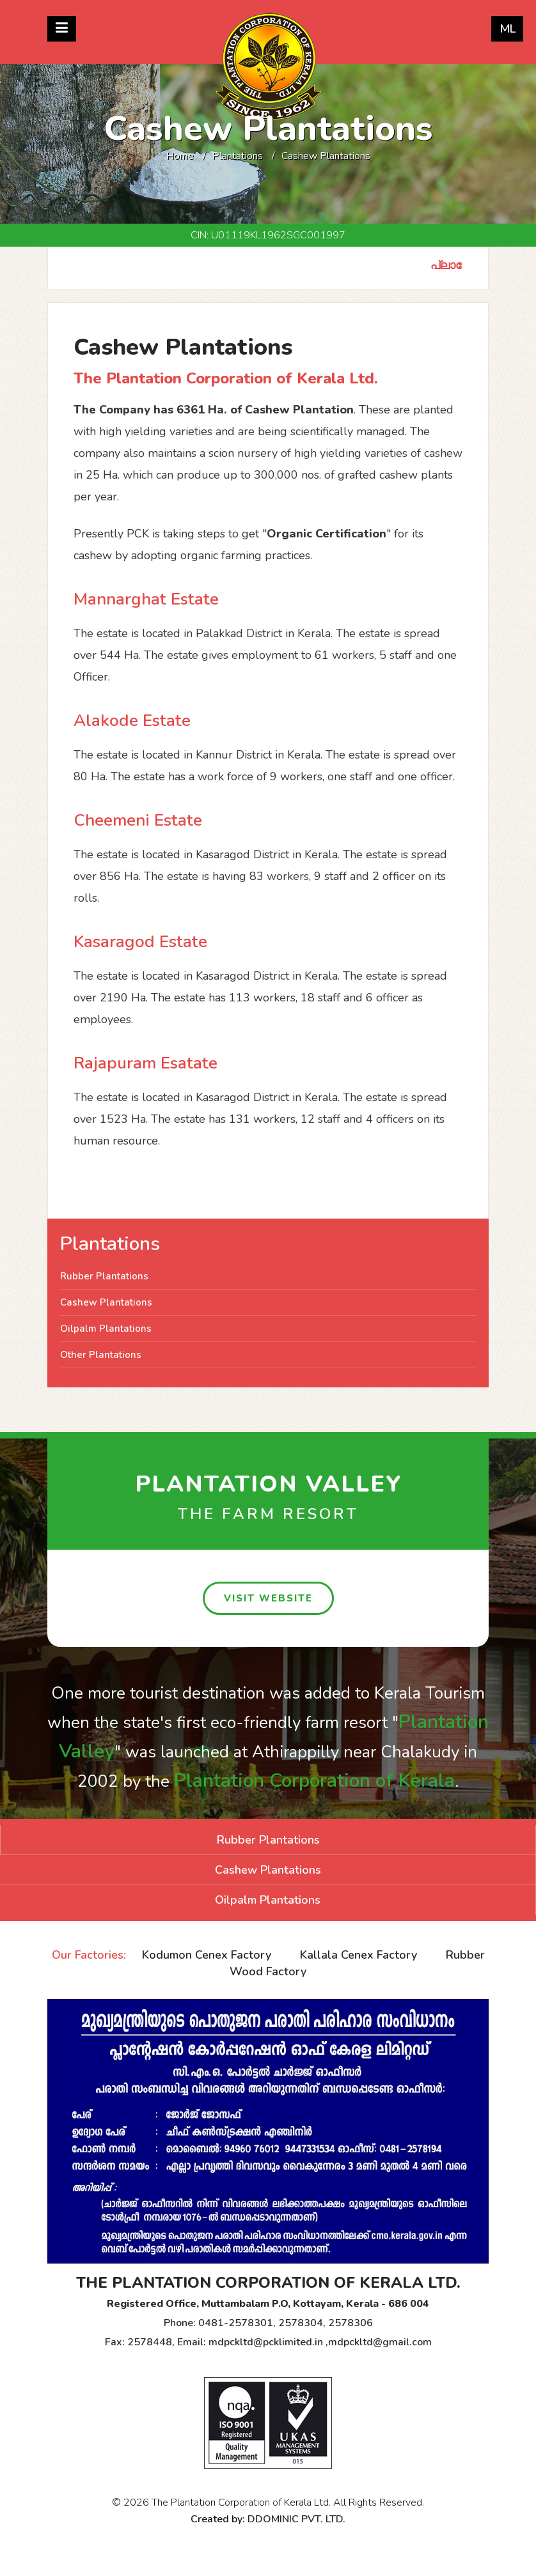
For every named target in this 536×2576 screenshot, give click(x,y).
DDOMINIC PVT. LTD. (296, 2519)
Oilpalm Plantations (106, 1328)
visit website (268, 1598)
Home (180, 156)
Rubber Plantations (104, 1276)
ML (508, 28)
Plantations (237, 156)
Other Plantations (100, 1354)
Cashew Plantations (106, 1302)
